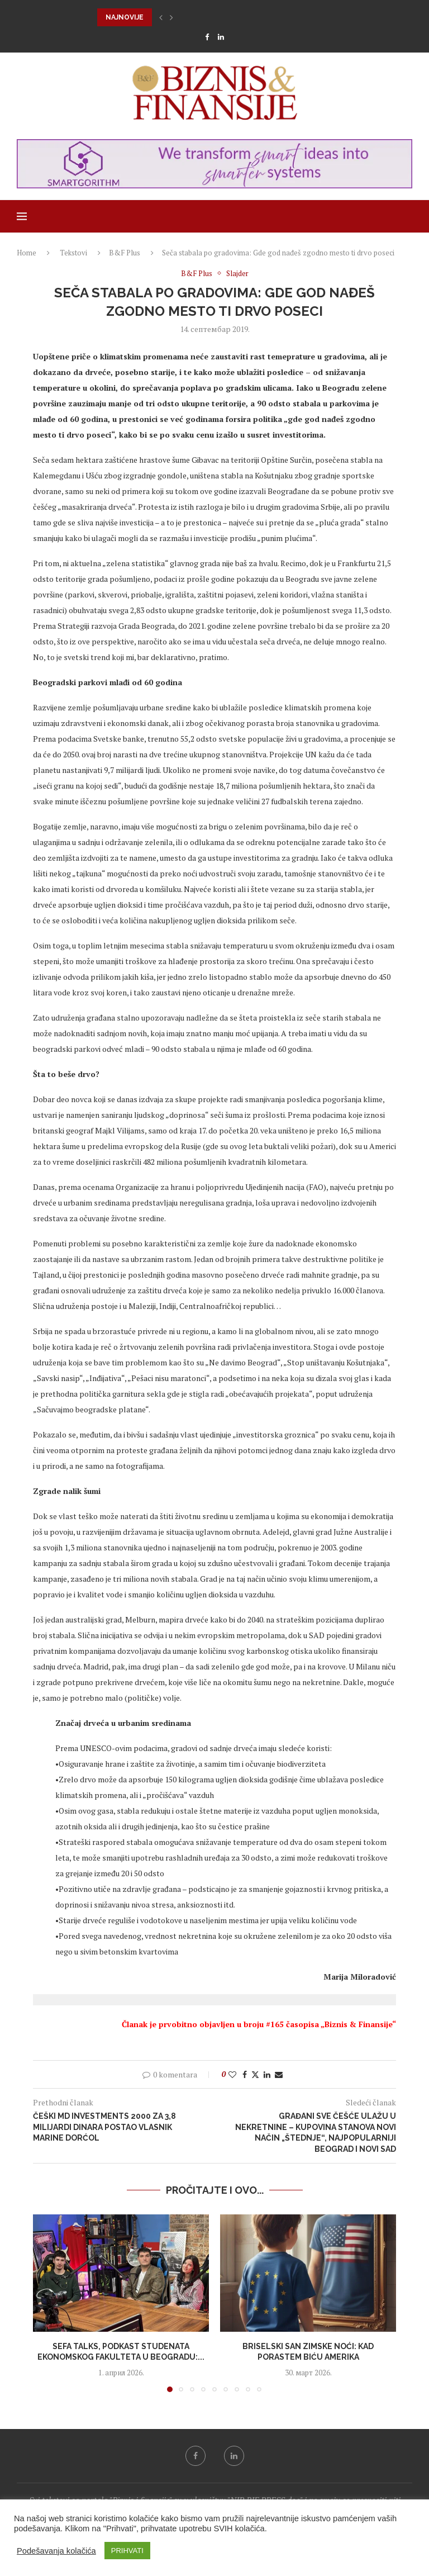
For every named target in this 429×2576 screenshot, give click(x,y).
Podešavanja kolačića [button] (56, 2550)
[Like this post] (232, 2074)
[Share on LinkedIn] (267, 2074)
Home (26, 253)
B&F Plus (124, 253)
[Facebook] (207, 37)
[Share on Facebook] (244, 2074)
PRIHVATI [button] (127, 2550)
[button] (160, 17)
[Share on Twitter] (255, 2074)
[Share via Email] (279, 2074)
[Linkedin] (221, 37)
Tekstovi (73, 253)
